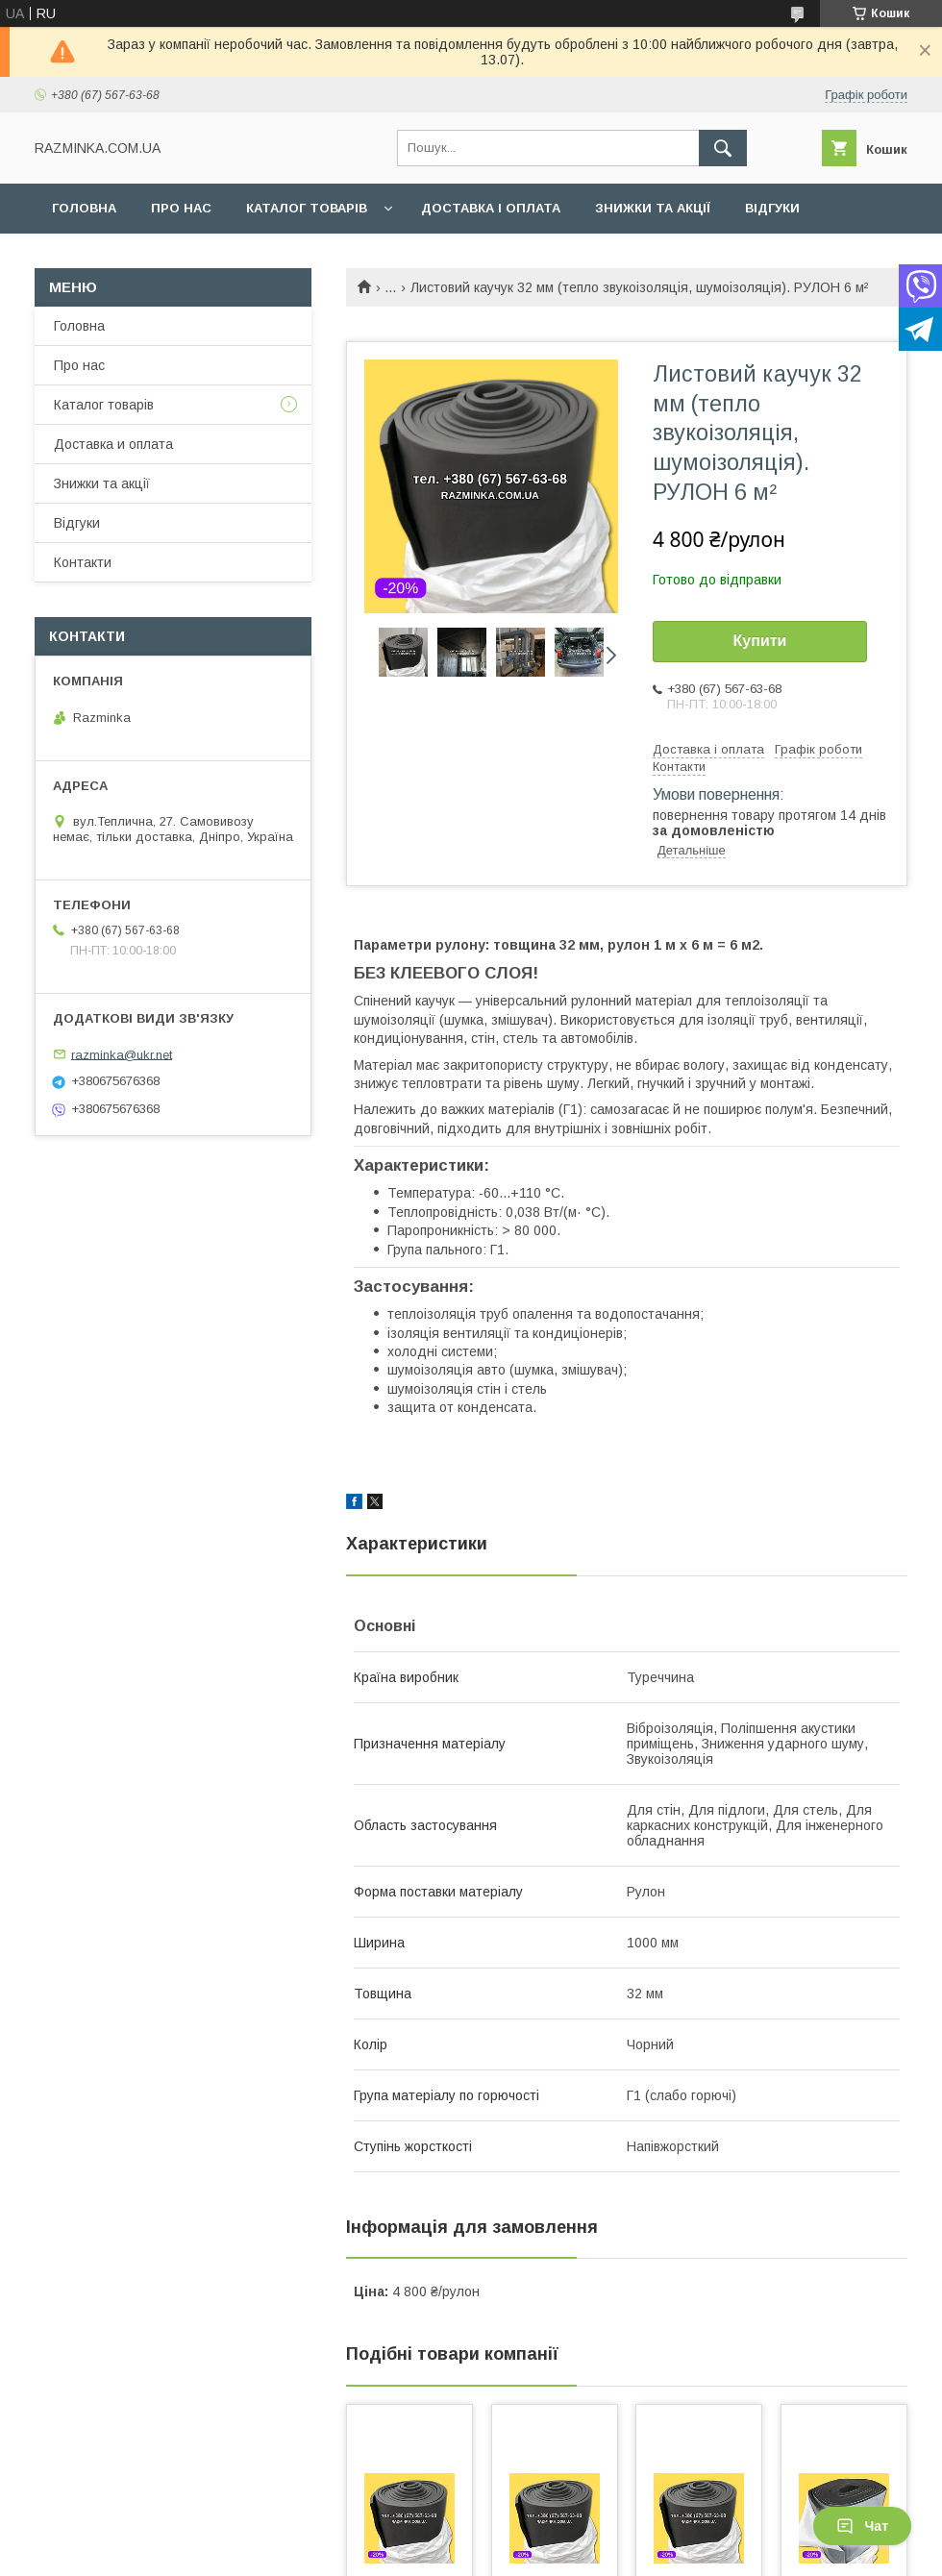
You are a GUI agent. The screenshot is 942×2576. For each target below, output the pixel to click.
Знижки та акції (652, 208)
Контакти (88, 258)
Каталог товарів (306, 208)
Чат (862, 2526)
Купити (760, 640)
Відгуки (772, 208)
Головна (84, 208)
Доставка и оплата (113, 444)
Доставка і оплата (490, 208)
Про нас (181, 208)
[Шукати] (723, 148)
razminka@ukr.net (121, 1054)
